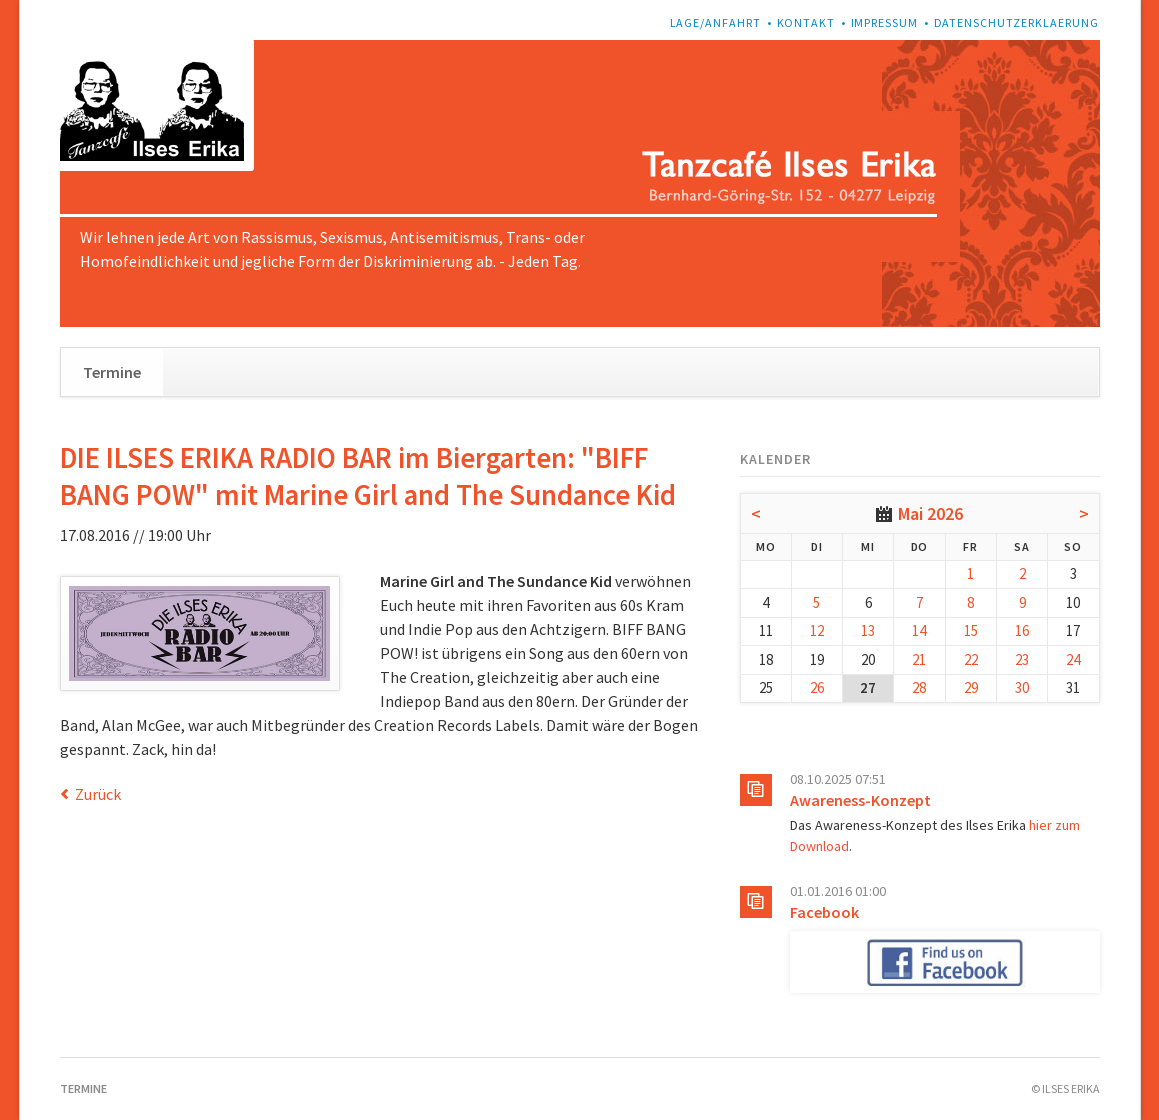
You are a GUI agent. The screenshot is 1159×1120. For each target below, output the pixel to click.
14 (919, 630)
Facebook (824, 912)
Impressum (885, 22)
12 (817, 630)
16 (1022, 630)
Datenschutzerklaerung (1017, 22)
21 (919, 659)
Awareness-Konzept (860, 800)
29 (971, 687)
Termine (112, 372)
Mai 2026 (930, 513)
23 (1022, 659)
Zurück (98, 794)
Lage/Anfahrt (716, 22)
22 (971, 659)
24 (1073, 659)
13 (868, 630)
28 (919, 687)
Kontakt (806, 22)
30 (1022, 687)
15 (971, 630)
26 (817, 687)
